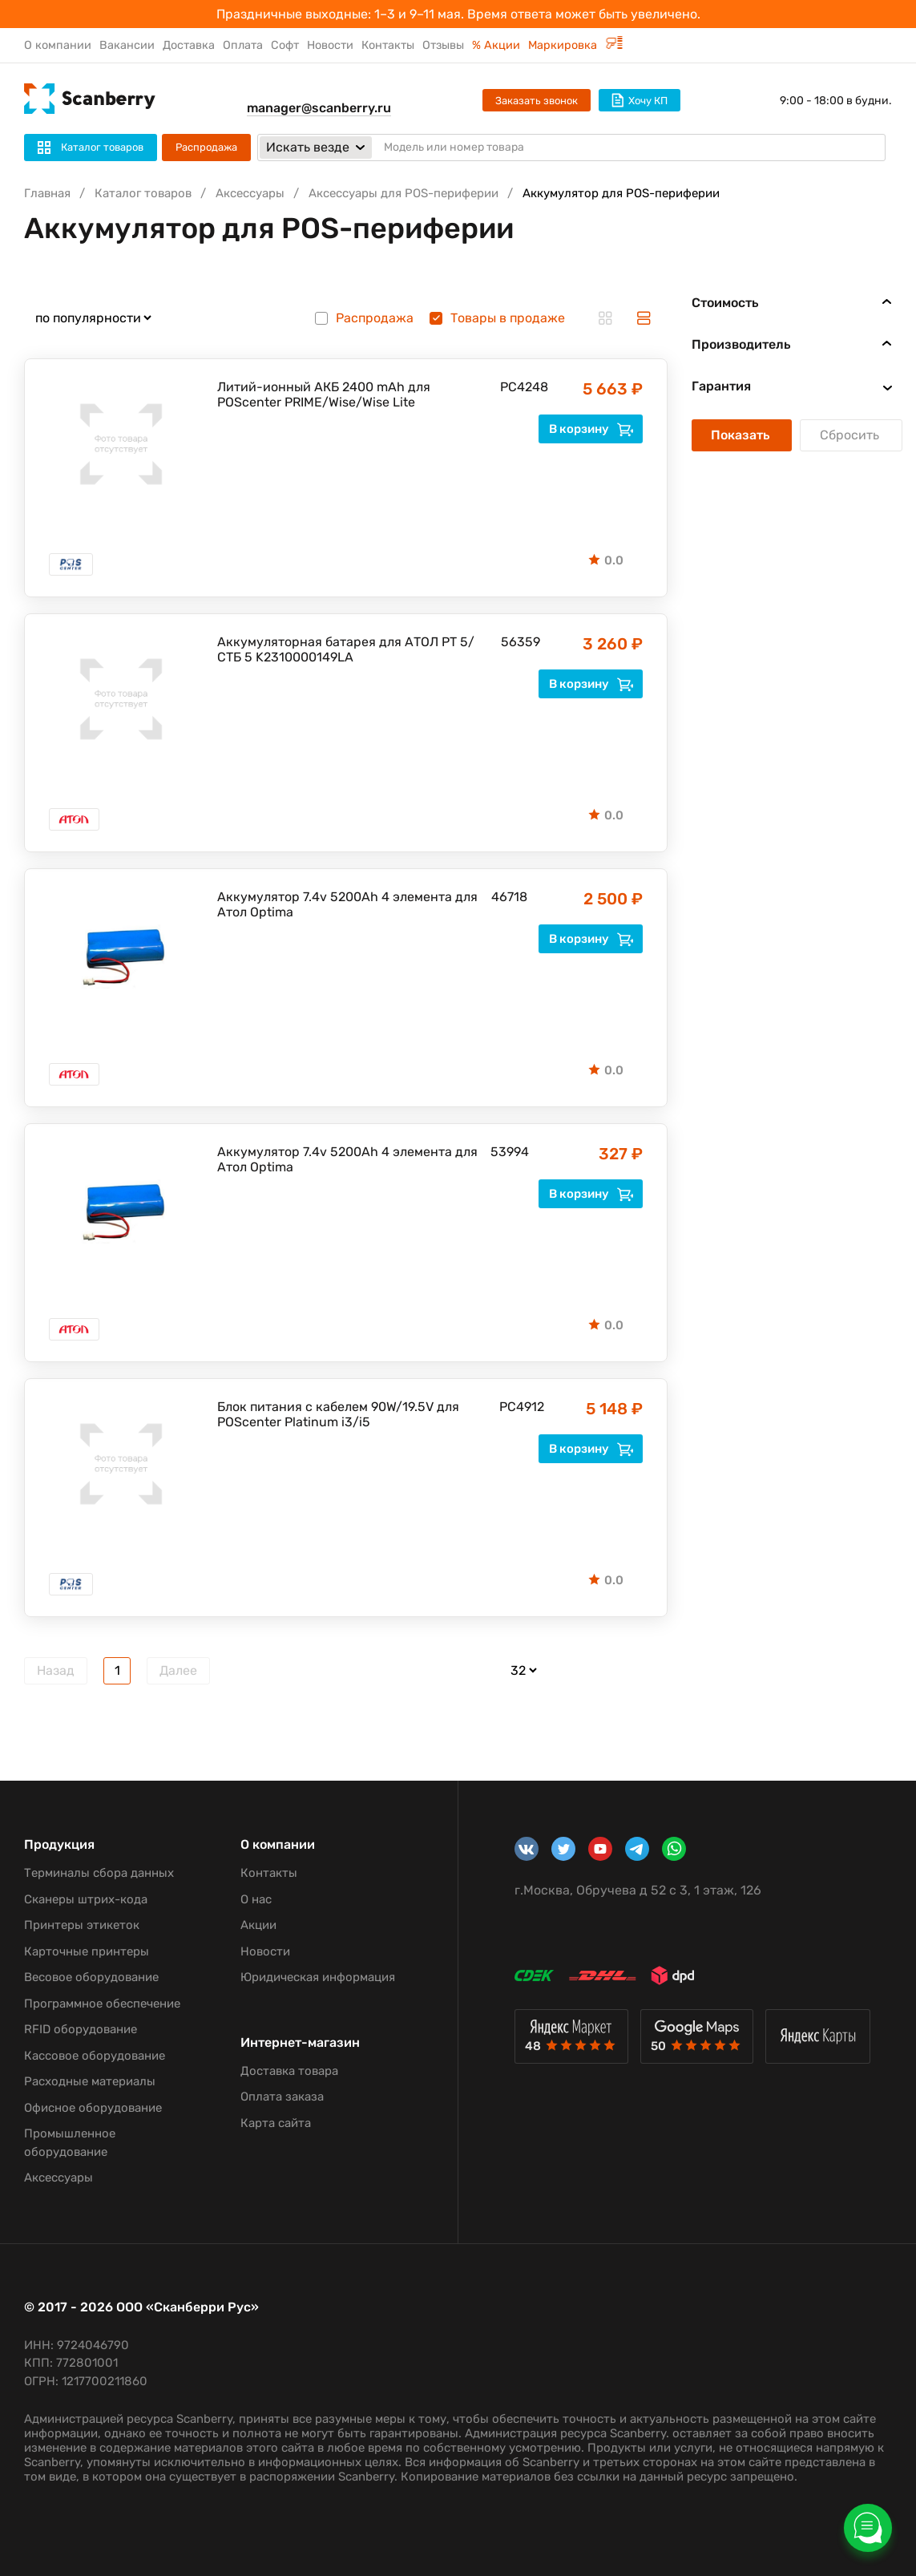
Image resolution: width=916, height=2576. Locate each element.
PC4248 (516, 386)
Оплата (243, 45)
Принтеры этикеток (81, 1925)
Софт (285, 45)
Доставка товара (289, 2071)
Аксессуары (250, 193)
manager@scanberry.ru (319, 107)
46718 (505, 896)
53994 (505, 1151)
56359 (515, 641)
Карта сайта (275, 2123)
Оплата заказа (282, 2096)
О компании (57, 45)
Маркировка (575, 45)
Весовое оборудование (91, 1977)
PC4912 (515, 1406)
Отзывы (443, 45)
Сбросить (851, 435)
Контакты (387, 45)
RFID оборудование (80, 2029)
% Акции (496, 45)
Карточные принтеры (86, 1951)
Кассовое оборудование (94, 2055)
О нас (256, 1899)
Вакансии (127, 45)
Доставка (189, 45)
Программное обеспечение (102, 2003)
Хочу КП (639, 100)
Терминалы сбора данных (99, 1873)
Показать (742, 435)
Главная (47, 193)
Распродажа (206, 147)
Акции (258, 1925)
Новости (330, 45)
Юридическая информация (317, 1977)
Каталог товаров (143, 193)
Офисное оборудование (93, 2108)
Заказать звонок (536, 101)
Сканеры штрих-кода (85, 1899)
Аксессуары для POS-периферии (403, 193)
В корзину (591, 429)
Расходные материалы (89, 2081)
